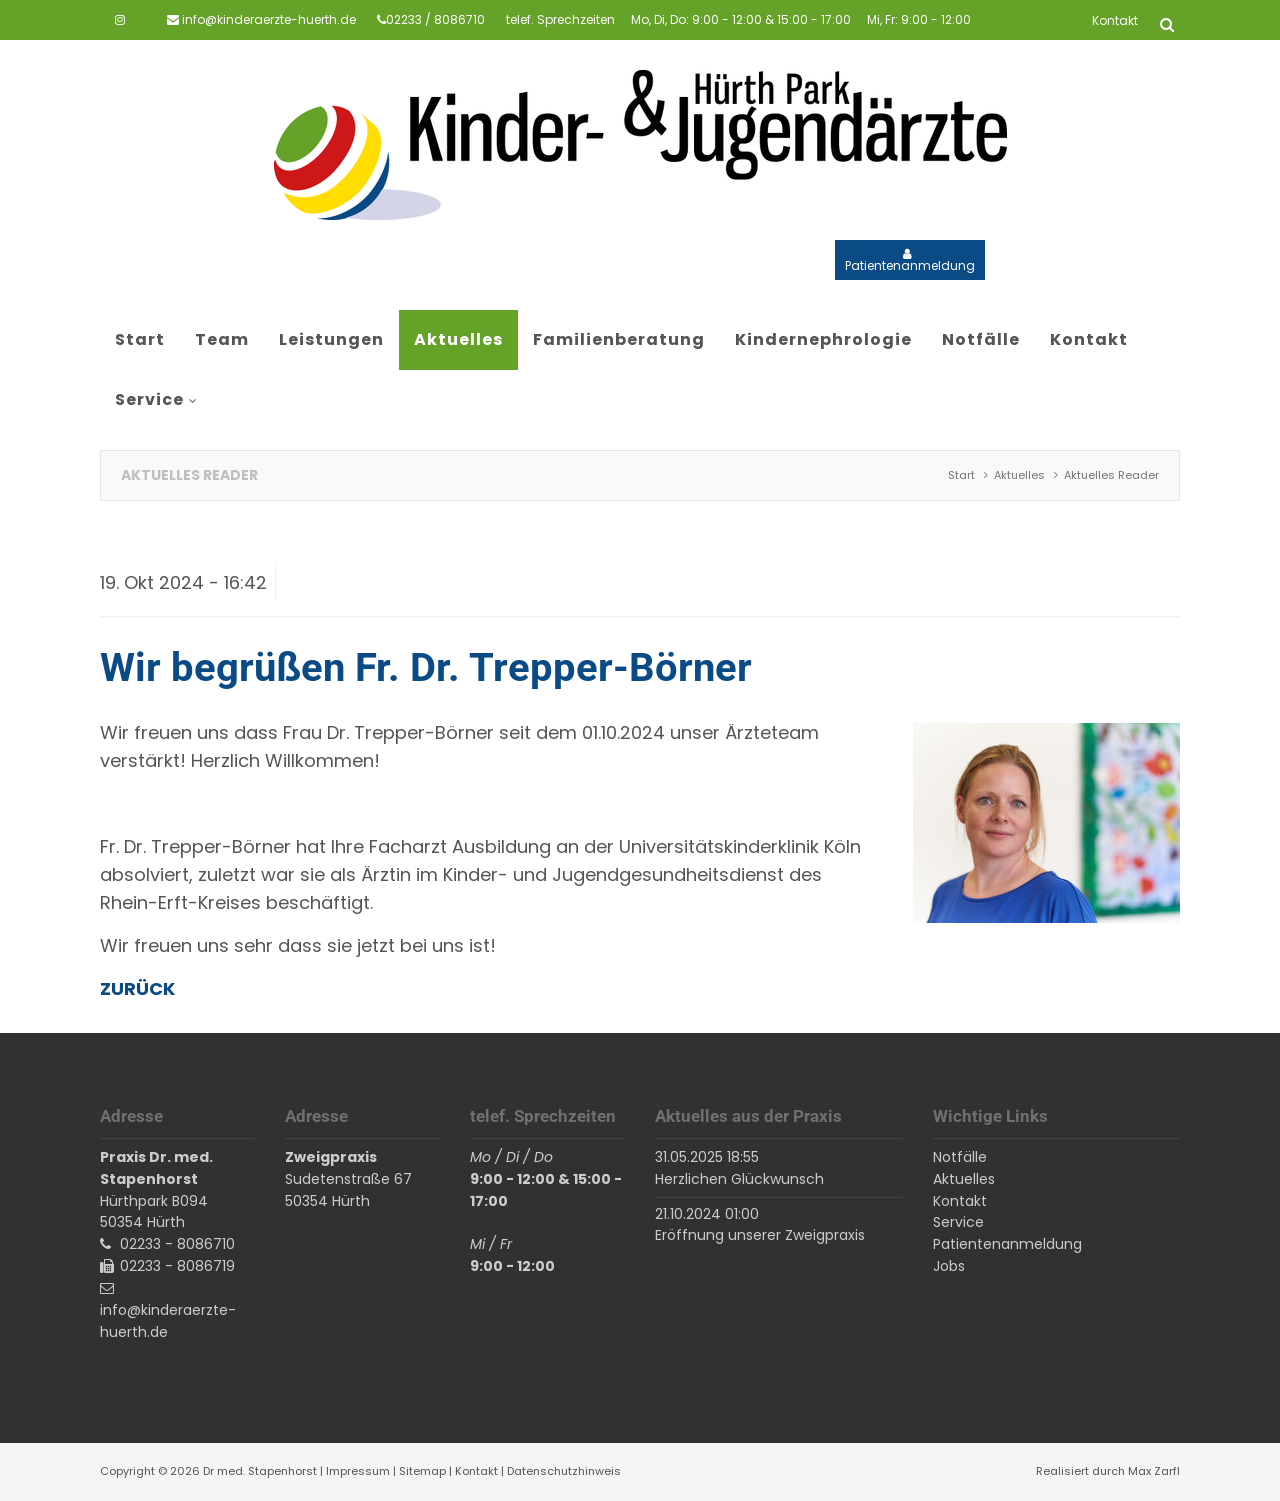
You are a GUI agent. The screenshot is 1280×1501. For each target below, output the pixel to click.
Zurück (137, 988)
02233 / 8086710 (435, 19)
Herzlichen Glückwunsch (739, 1179)
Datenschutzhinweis (564, 1471)
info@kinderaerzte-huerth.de (269, 19)
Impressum (358, 1471)
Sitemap (422, 1471)
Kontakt (476, 1471)
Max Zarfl (1154, 1471)
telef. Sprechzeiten (560, 19)
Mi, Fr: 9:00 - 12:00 (919, 19)
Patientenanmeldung (910, 265)
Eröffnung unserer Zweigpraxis (760, 1235)
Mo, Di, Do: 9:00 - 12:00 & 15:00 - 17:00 (741, 19)
